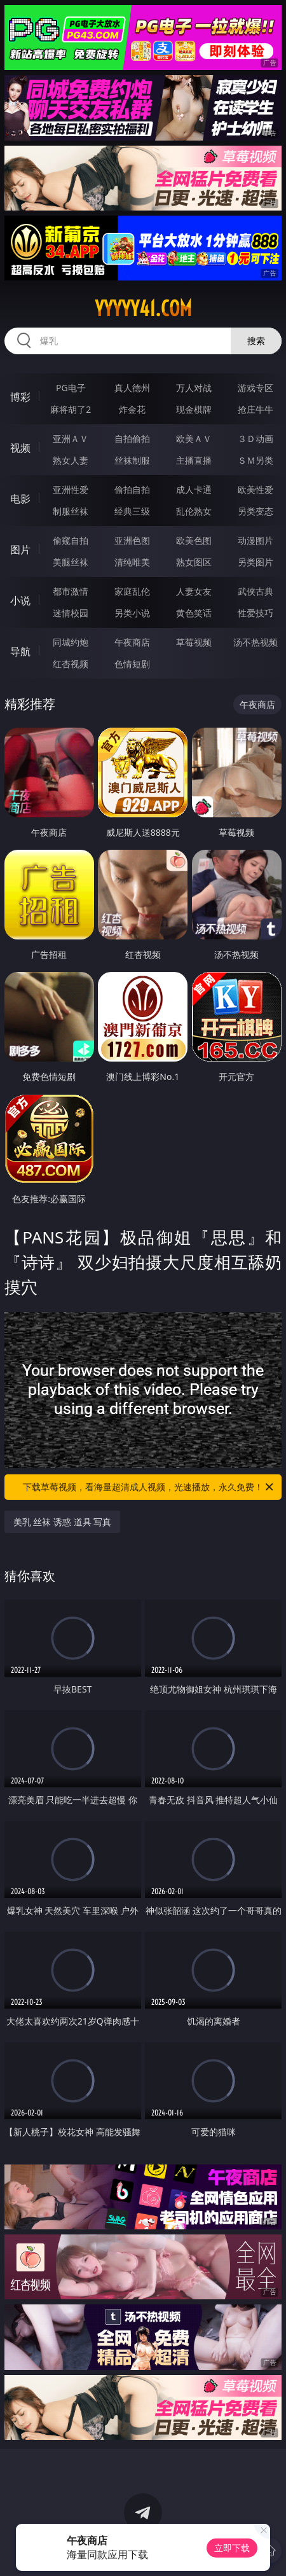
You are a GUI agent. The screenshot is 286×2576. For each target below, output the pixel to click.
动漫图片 (255, 540)
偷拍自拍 (132, 489)
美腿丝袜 (70, 562)
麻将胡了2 (70, 409)
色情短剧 (132, 664)
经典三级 (132, 511)
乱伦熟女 (194, 511)
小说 (20, 600)
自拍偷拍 (132, 439)
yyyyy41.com (143, 308)
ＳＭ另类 (255, 460)
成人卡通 (194, 489)
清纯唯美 (132, 562)
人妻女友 (194, 591)
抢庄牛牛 (255, 409)
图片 (20, 550)
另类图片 (255, 562)
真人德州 (132, 388)
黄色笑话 (194, 613)
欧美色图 (194, 540)
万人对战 (194, 388)
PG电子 (71, 388)
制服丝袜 (70, 511)
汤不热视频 (255, 642)
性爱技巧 (255, 613)
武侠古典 (255, 591)
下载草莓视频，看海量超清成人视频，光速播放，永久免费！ (149, 1487)
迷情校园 (70, 613)
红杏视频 (70, 664)
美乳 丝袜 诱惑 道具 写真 (62, 1522)
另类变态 (255, 511)
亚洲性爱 (70, 489)
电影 (20, 499)
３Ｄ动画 (255, 439)
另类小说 (132, 613)
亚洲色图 (132, 540)
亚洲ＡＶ (70, 439)
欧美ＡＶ (194, 439)
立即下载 (232, 2548)
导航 (20, 651)
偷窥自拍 (70, 540)
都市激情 (70, 591)
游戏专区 (255, 388)
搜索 (256, 341)
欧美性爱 (255, 489)
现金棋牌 (194, 409)
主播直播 (194, 460)
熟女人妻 (70, 460)
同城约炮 (70, 642)
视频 (20, 448)
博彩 (20, 397)
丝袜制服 (132, 460)
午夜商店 (132, 642)
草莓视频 (194, 642)
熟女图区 (194, 562)
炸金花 (132, 409)
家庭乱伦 (132, 591)
